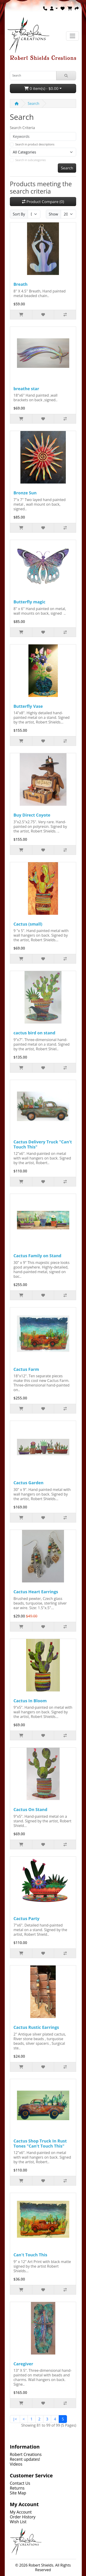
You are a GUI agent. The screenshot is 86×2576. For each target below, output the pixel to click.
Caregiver (23, 2363)
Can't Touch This (30, 2254)
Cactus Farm (26, 1369)
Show (53, 214)
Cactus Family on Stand (37, 1255)
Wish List (18, 2521)
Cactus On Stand (30, 1809)
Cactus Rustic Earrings (36, 2027)
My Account (21, 2512)
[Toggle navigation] (72, 36)
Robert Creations (26, 2454)
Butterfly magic (29, 602)
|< (15, 2419)
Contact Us (20, 2483)
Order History (23, 2517)
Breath (21, 284)
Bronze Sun (25, 493)
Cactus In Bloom (30, 1700)
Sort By (19, 214)
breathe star (26, 388)
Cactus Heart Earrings (36, 1591)
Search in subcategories (30, 160)
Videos (16, 2464)
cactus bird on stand (34, 1033)
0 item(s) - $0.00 (41, 88)
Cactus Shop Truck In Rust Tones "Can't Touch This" (40, 2143)
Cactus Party (26, 1918)
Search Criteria (22, 127)
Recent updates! (25, 2459)
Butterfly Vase (28, 706)
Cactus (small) (28, 924)
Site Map (18, 2493)
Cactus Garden (29, 1482)
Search (33, 103)
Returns (17, 2488)
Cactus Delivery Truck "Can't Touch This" (43, 1144)
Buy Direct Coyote (32, 815)
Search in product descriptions (34, 144)
